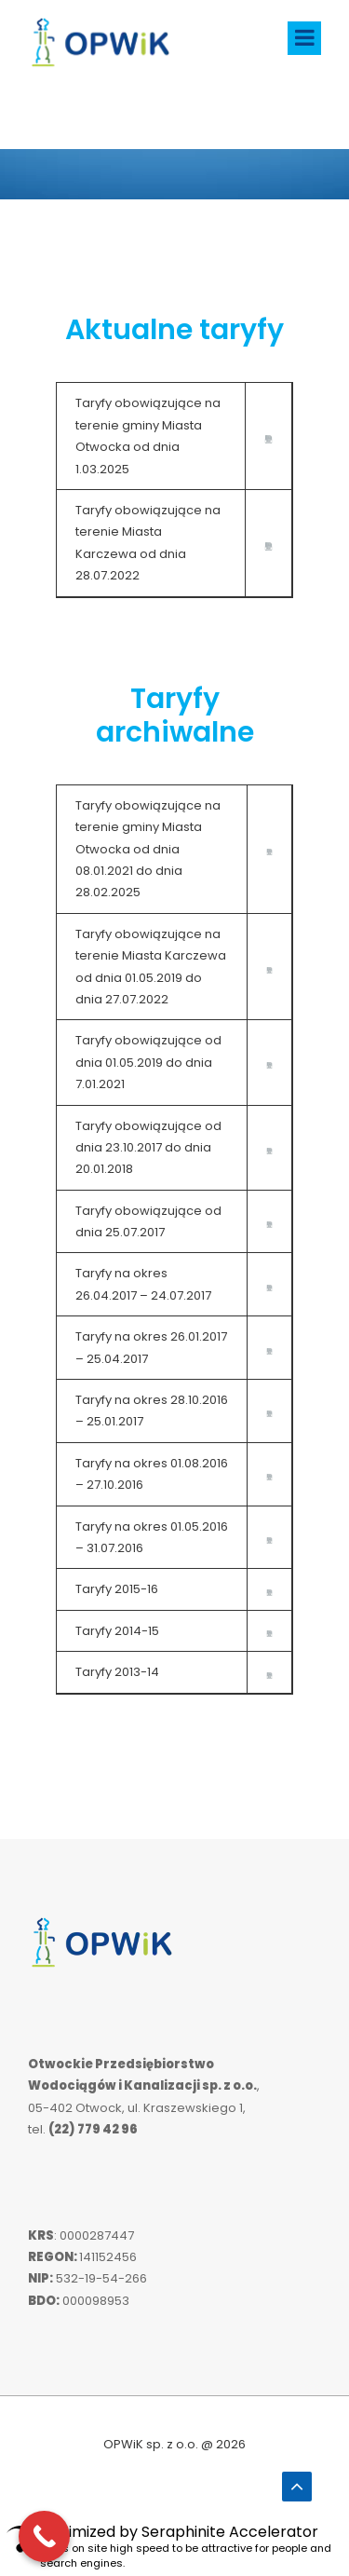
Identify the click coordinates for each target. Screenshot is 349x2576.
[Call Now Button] (44, 2536)
